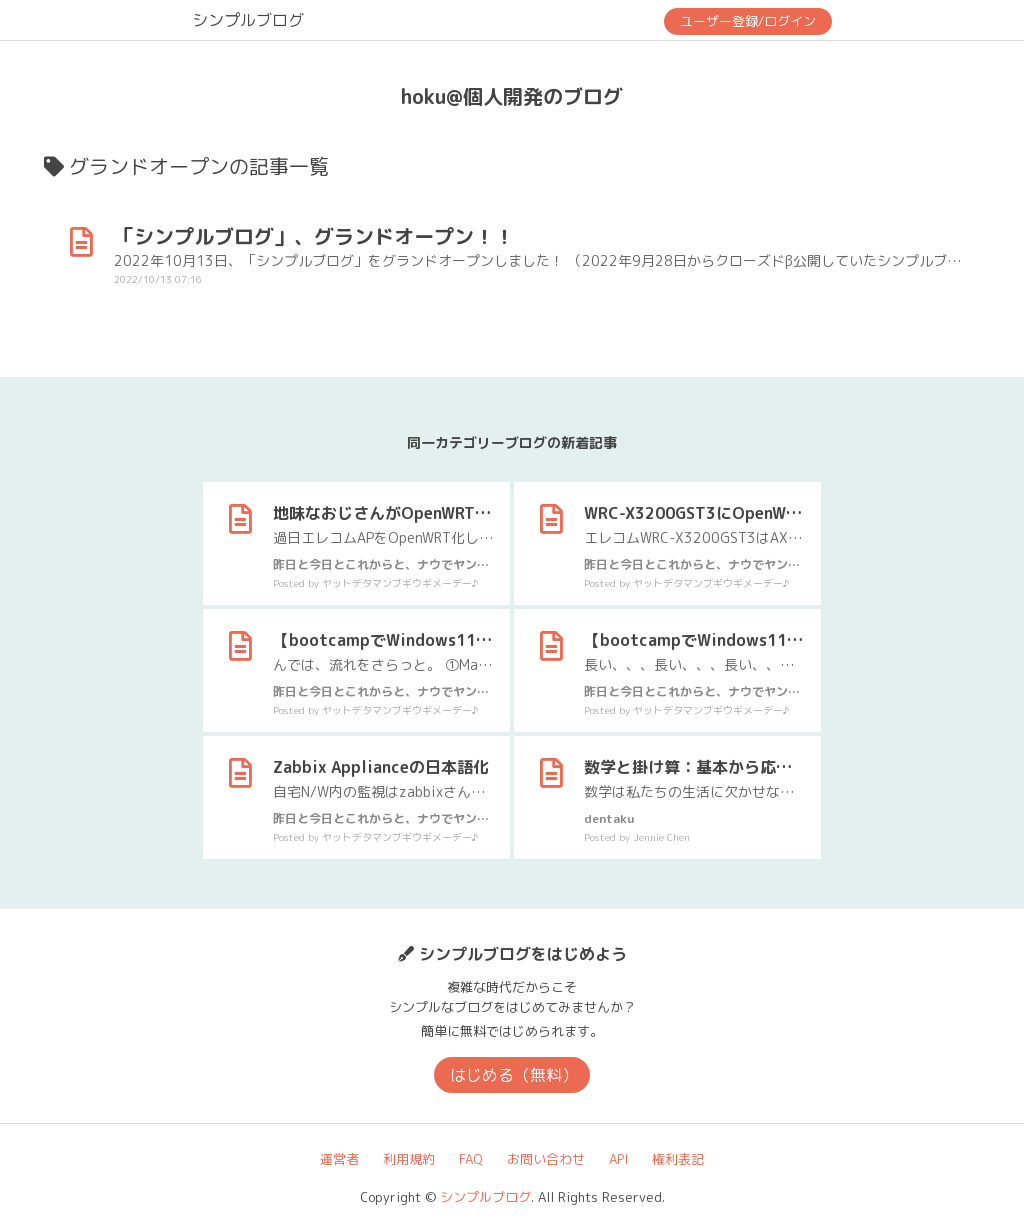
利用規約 (409, 1159)
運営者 (339, 1159)
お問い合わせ (546, 1159)
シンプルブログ (248, 20)
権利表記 (678, 1159)
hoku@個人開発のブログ (512, 96)
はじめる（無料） (514, 1075)
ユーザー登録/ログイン (748, 21)
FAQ (471, 1159)
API (618, 1159)
